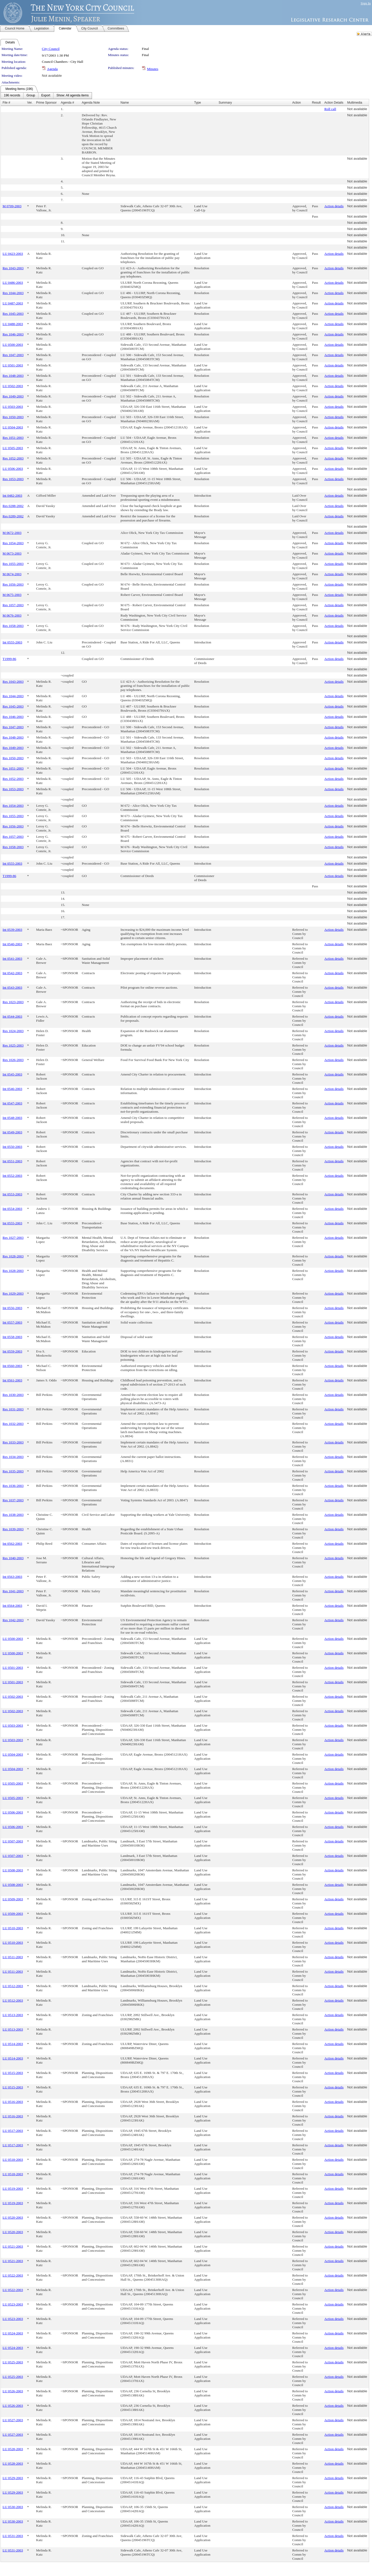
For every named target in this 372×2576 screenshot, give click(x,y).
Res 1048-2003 (13, 376)
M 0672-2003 (12, 533)
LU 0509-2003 (13, 1899)
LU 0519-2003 (13, 2188)
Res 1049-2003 (13, 396)
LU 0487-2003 (13, 303)
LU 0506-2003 (13, 469)
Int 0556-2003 (12, 1308)
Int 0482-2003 (12, 495)
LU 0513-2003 (13, 2015)
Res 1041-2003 (13, 1591)
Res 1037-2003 (13, 1500)
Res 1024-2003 (13, 1031)
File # (6, 102)
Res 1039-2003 (13, 1529)
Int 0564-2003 (12, 1606)
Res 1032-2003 (13, 1424)
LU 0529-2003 (13, 2478)
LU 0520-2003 (13, 2217)
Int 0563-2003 (12, 1577)
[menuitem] (12, 96)
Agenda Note (91, 102)
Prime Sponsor (46, 102)
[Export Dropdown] (45, 96)
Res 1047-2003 (13, 355)
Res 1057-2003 (13, 605)
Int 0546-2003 (12, 1089)
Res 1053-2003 (13, 479)
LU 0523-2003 (13, 2304)
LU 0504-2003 (13, 427)
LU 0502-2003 (13, 386)
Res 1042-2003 (13, 1620)
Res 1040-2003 (13, 1558)
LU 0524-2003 (13, 2333)
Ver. (30, 102)
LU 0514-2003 (13, 2044)
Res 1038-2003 (13, 1515)
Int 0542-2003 (12, 973)
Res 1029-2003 (13, 1293)
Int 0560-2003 (12, 1366)
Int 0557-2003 (12, 1322)
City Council (51, 49)
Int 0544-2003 (12, 1016)
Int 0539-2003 (12, 930)
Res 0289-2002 (13, 516)
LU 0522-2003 (13, 2275)
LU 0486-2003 (13, 282)
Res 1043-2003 (13, 268)
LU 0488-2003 (13, 324)
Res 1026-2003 (13, 1060)
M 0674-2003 (12, 574)
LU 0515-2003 (13, 2073)
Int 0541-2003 (12, 958)
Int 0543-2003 (12, 987)
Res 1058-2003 (13, 626)
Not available (52, 76)
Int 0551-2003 (12, 1161)
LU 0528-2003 (13, 2449)
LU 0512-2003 (13, 1986)
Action (296, 102)
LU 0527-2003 (13, 2420)
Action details (334, 206)
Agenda (52, 69)
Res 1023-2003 (13, 1002)
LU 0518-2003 (13, 2160)
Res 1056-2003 (13, 584)
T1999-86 (9, 659)
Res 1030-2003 (13, 1395)
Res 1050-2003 (13, 417)
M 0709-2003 (12, 206)
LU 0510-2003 (13, 1928)
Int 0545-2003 (12, 1074)
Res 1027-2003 (13, 1238)
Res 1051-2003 (13, 438)
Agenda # (67, 102)
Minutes (152, 69)
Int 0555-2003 (12, 642)
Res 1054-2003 (13, 543)
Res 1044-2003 (13, 293)
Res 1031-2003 (13, 1409)
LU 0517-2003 (13, 2131)
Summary (225, 102)
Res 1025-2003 (13, 1045)
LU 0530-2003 (13, 2507)
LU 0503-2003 (13, 407)
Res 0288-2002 (13, 506)
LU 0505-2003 (13, 448)
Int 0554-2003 (12, 1209)
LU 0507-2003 (13, 1841)
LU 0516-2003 (13, 2102)
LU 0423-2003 (13, 254)
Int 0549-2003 (12, 1132)
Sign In (366, 3)
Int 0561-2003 (12, 1380)
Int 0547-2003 (12, 1103)
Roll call (330, 109)
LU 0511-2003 (13, 1957)
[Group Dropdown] (30, 96)
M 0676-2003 (12, 615)
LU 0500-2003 (13, 345)
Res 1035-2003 (13, 1471)
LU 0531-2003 (13, 2536)
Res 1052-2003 (13, 458)
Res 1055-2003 (13, 564)
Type (197, 102)
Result (316, 102)
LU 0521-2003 (13, 2246)
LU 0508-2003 (13, 1870)
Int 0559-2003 (12, 1351)
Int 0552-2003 (12, 1176)
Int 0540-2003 (12, 944)
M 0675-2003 (12, 595)
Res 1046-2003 (13, 334)
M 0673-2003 (12, 553)
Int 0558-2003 (12, 1337)
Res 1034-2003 (13, 1457)
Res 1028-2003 (13, 1256)
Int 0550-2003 (12, 1147)
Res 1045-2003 (13, 314)
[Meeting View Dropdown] (72, 96)
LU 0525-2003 (13, 2362)
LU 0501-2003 (13, 365)
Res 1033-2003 (13, 1442)
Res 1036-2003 (13, 1486)
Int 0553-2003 (12, 1194)
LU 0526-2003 (13, 2391)
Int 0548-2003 (12, 1118)
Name (125, 102)
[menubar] (46, 95)
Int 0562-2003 (12, 1543)
